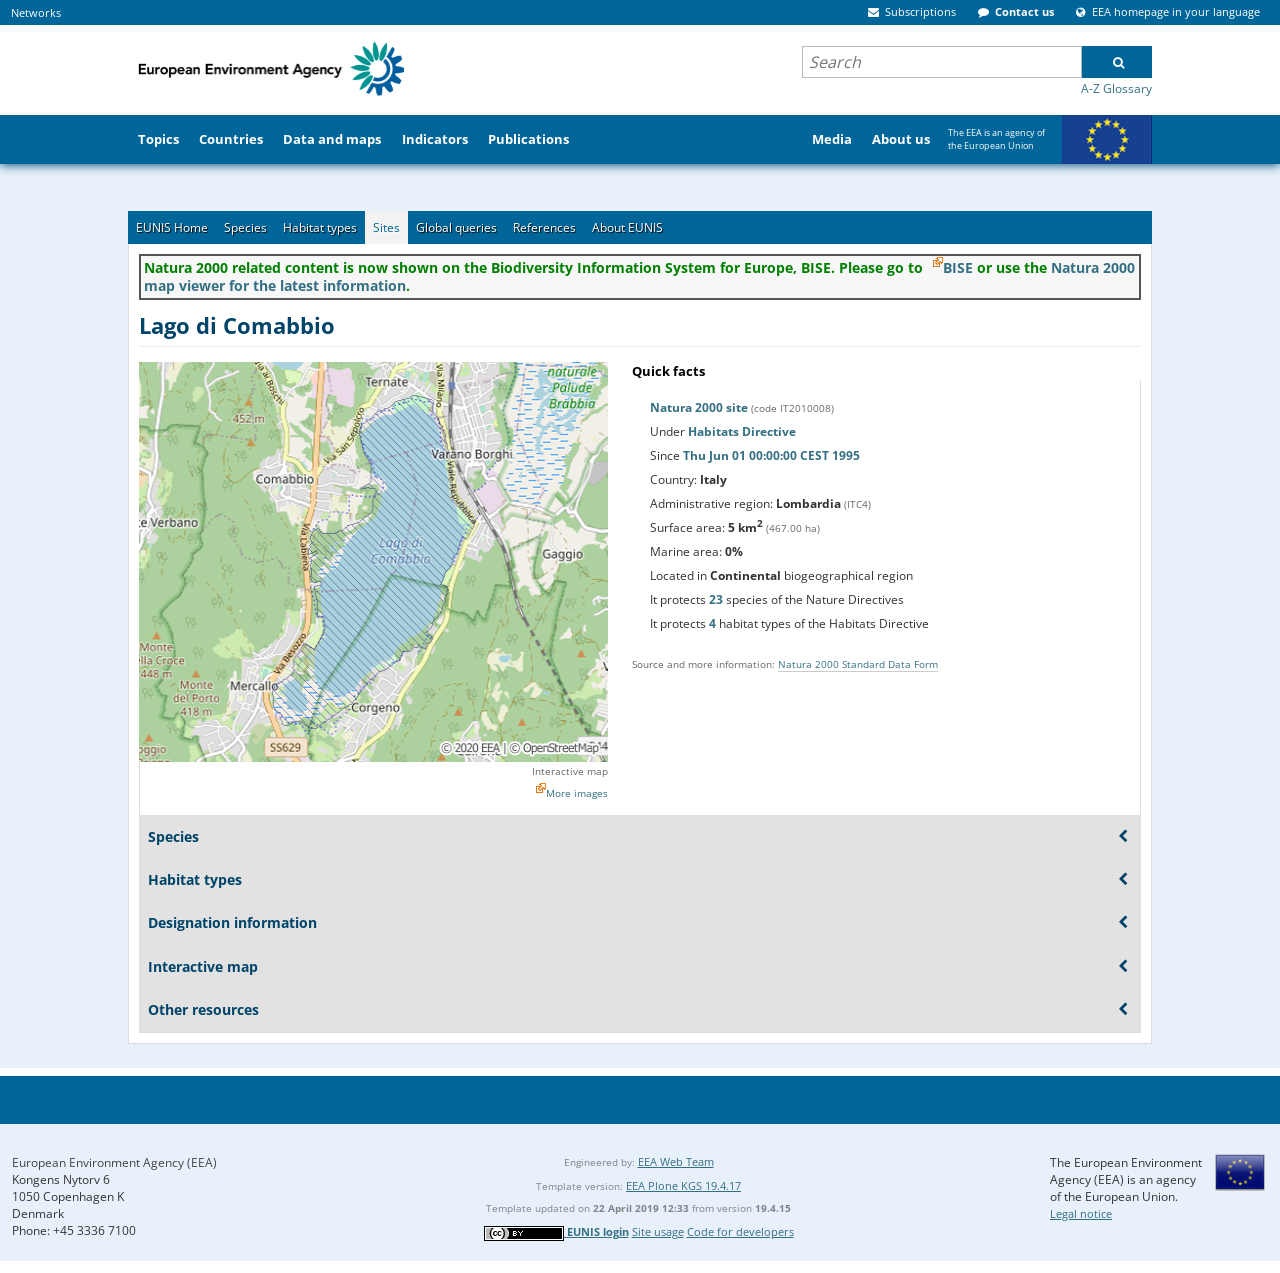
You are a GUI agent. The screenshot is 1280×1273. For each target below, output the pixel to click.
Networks (36, 12)
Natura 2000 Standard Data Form (858, 664)
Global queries (456, 227)
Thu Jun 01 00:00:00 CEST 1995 (771, 455)
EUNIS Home (172, 227)
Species (245, 227)
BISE (958, 267)
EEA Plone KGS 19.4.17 (683, 1185)
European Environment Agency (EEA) (114, 1162)
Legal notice (1081, 1213)
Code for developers (740, 1231)
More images (577, 793)
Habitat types (320, 227)
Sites (386, 227)
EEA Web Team (676, 1161)
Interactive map (570, 771)
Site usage (658, 1231)
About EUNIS (627, 227)
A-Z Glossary (1116, 88)
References (544, 227)
